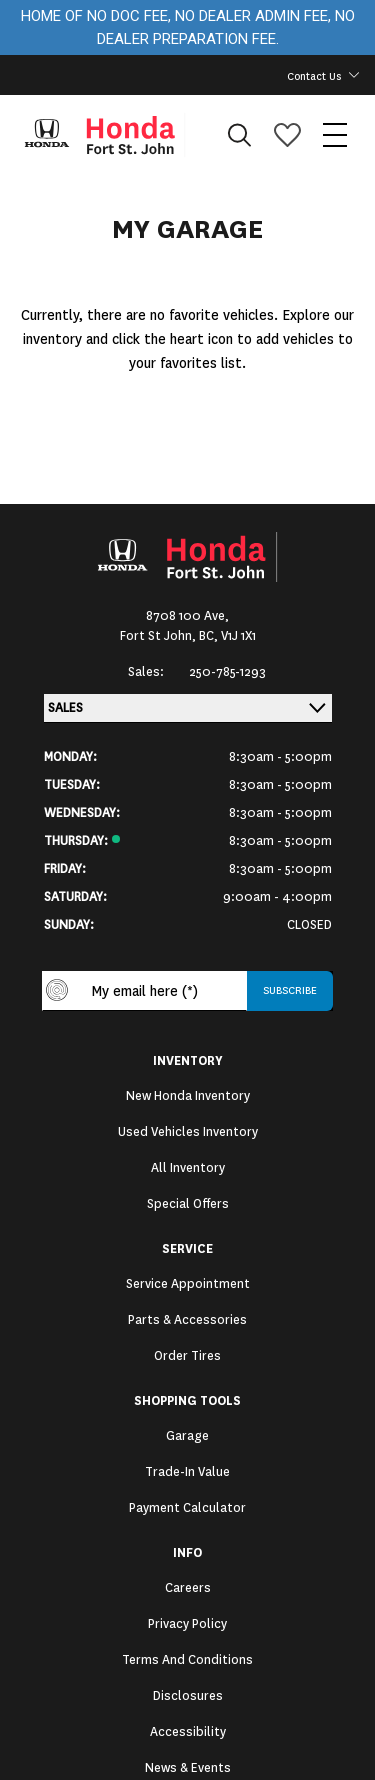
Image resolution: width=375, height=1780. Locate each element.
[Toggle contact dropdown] (354, 75)
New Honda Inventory (188, 1096)
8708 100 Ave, (187, 616)
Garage (187, 1436)
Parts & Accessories (187, 1320)
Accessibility (188, 1732)
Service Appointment (188, 1284)
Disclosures (188, 1696)
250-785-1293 (227, 672)
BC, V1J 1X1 (227, 636)
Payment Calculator (187, 1508)
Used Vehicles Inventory (188, 1132)
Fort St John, (159, 636)
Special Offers (188, 1204)
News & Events (188, 1768)
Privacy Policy (187, 1624)
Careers (188, 1588)
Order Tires (187, 1356)
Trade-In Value (187, 1472)
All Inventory (188, 1168)
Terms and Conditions (187, 1660)
